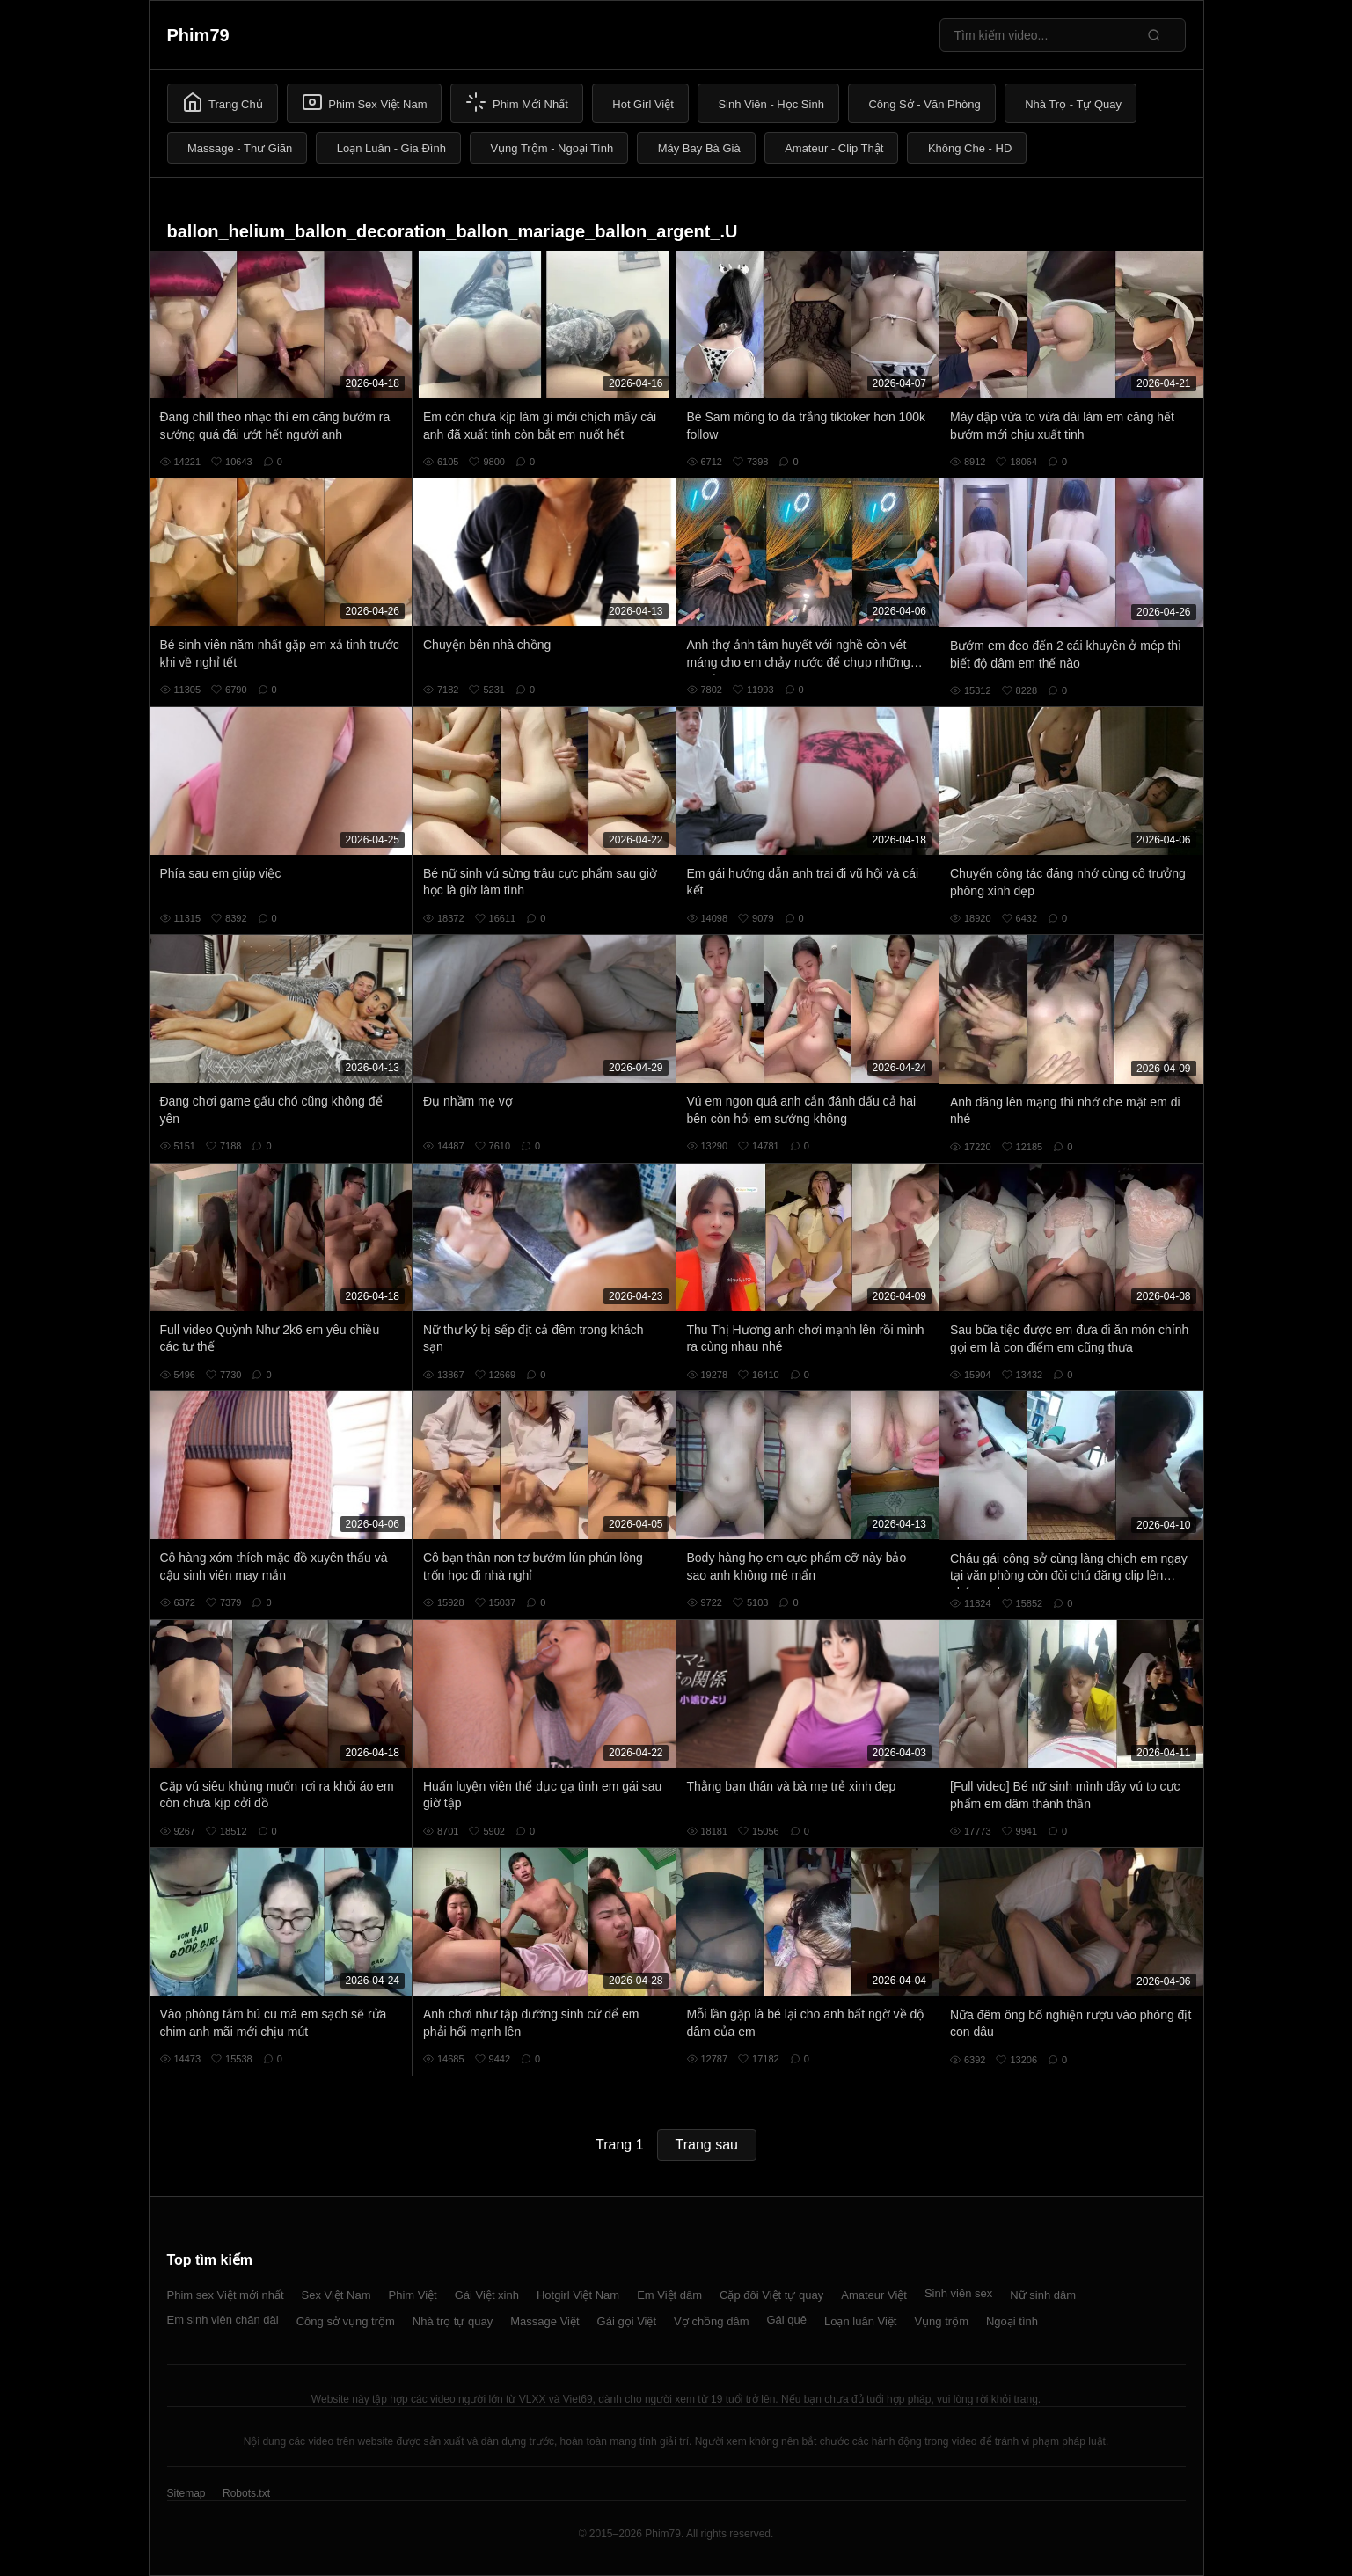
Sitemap (186, 2493)
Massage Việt (544, 2321)
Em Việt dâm (669, 2295)
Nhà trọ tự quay (453, 2321)
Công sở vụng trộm (345, 2321)
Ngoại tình (1012, 2321)
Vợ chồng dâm (711, 2321)
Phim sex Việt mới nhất (225, 2295)
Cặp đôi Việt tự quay (771, 2295)
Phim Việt (413, 2295)
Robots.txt (246, 2493)
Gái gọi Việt (627, 2321)
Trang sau (707, 2144)
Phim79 (198, 35)
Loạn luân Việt (860, 2321)
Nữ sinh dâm (1043, 2295)
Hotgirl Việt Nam (578, 2295)
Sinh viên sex (958, 2293)
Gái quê (786, 2319)
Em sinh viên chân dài (223, 2319)
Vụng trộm (941, 2321)
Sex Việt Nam (336, 2295)
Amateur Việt (874, 2295)
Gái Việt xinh (487, 2295)
